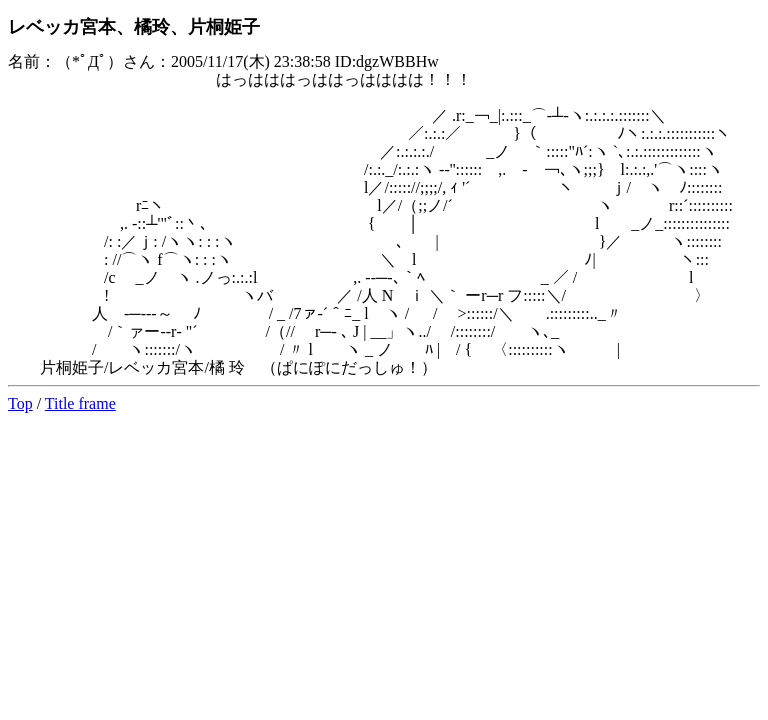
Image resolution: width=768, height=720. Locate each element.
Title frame (80, 403)
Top (20, 403)
